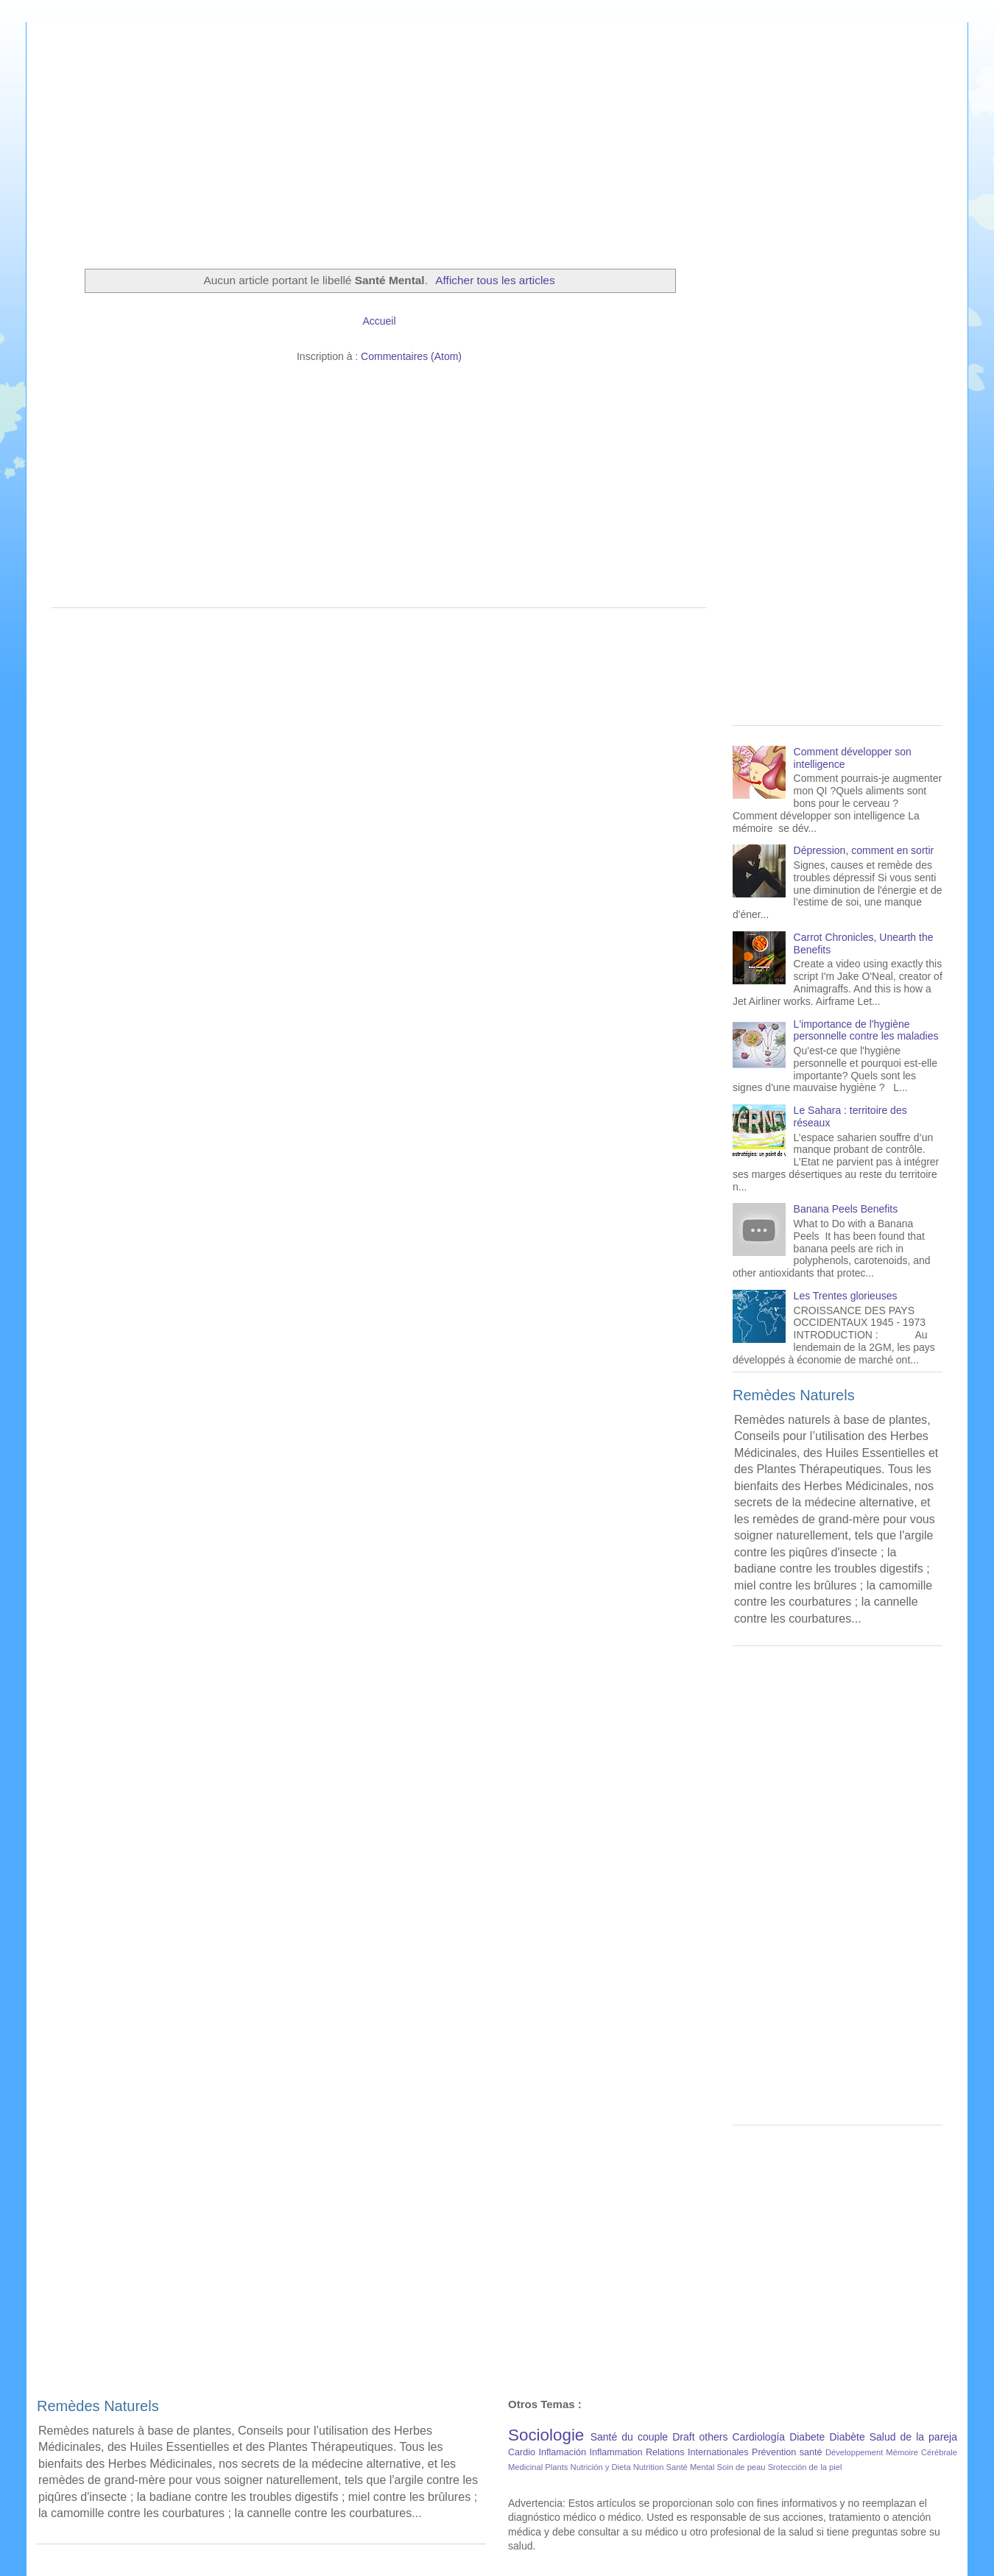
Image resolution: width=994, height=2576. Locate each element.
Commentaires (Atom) (411, 356)
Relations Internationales (697, 2452)
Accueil (378, 321)
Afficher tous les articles (494, 280)
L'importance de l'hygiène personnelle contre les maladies (866, 1030)
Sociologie (546, 2435)
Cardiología (759, 2437)
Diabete (807, 2437)
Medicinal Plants (538, 2467)
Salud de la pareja (913, 2437)
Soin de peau (741, 2467)
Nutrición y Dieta (601, 2467)
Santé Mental (690, 2467)
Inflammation (615, 2452)
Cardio (521, 2452)
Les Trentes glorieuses (846, 1296)
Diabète (846, 2437)
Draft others (699, 2437)
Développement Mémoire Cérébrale (891, 2452)
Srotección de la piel (805, 2467)
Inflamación (562, 2452)
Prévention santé (787, 2452)
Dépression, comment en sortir (864, 850)
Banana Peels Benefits (846, 1209)
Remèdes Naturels (794, 1395)
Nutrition (648, 2467)
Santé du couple (629, 2437)
